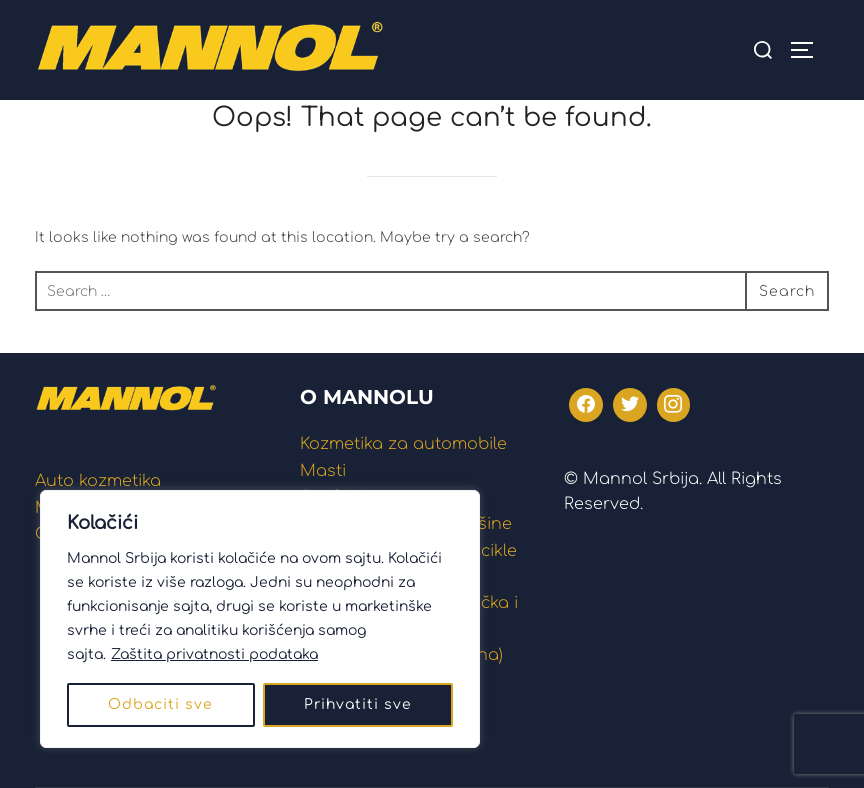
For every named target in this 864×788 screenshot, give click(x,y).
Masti (323, 471)
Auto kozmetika (98, 481)
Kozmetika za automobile (403, 444)
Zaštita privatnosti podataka (214, 654)
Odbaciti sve (160, 704)
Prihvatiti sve (358, 704)
